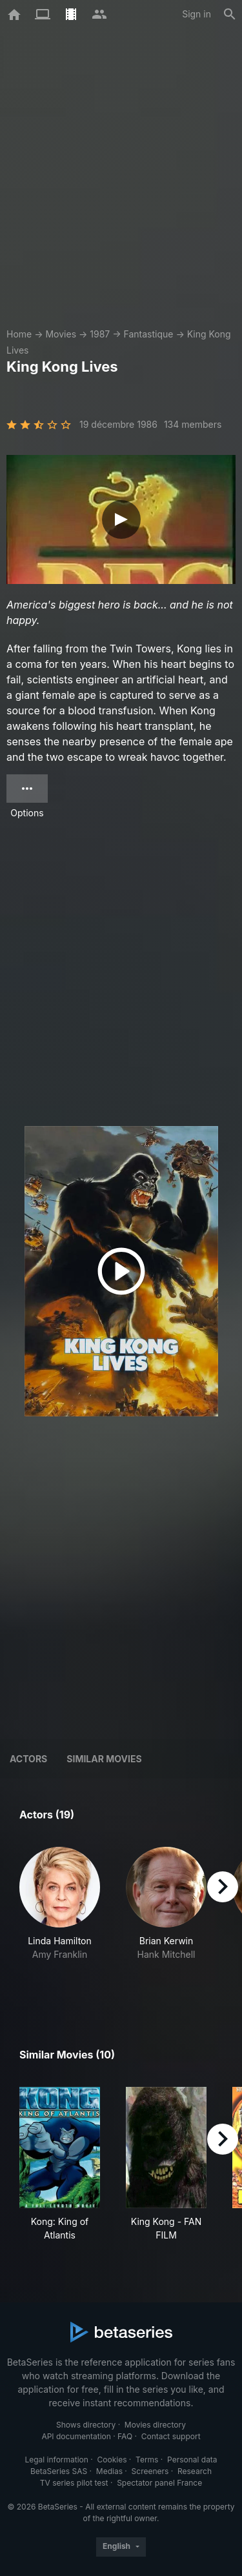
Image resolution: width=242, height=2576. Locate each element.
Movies (60, 333)
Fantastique (148, 333)
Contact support (171, 2436)
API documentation (75, 2436)
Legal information (56, 2459)
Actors (28, 1758)
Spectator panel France (159, 2483)
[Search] (229, 14)
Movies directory (155, 2425)
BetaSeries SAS (58, 2471)
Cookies (112, 2459)
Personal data (192, 2459)
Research (194, 2471)
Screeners (150, 2471)
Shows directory (86, 2425)
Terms (147, 2459)
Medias (109, 2471)
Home (19, 333)
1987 (100, 333)
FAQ (124, 2436)
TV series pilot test (74, 2483)
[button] (59, 1917)
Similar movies (103, 1758)
